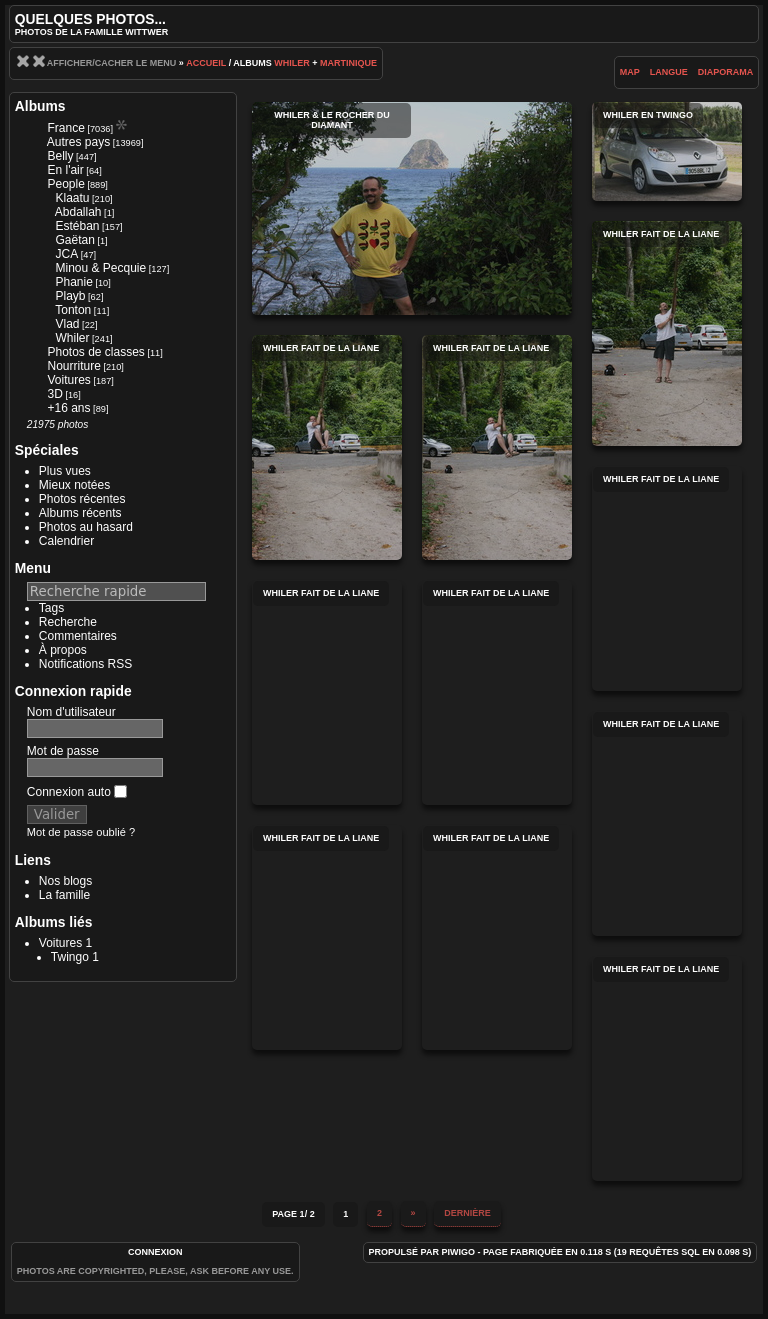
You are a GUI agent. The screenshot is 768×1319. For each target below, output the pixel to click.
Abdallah (78, 212)
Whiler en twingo (667, 151)
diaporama (726, 72)
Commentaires (78, 636)
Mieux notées (74, 485)
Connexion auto (77, 792)
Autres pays (78, 142)
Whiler (292, 63)
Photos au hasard (86, 527)
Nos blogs (65, 881)
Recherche (68, 622)
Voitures (68, 380)
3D (54, 394)
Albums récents (80, 513)
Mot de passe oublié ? (81, 832)
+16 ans (68, 408)
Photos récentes (82, 499)
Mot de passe (63, 751)
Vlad (67, 324)
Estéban (77, 226)
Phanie (73, 282)
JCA (66, 254)
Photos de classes (95, 352)
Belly (60, 156)
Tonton (73, 310)
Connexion (155, 1252)
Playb (70, 296)
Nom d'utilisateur (71, 712)
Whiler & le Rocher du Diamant (412, 208)
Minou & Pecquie (100, 268)
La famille (64, 895)
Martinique (348, 63)
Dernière (467, 1213)
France (65, 128)
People (65, 184)
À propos (63, 650)
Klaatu (72, 198)
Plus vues (65, 471)
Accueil (206, 63)
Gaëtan (74, 240)
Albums (40, 106)
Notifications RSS (85, 664)
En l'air (65, 170)
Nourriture (73, 366)
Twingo (70, 957)
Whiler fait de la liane (667, 333)
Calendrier (66, 541)
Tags (51, 608)
